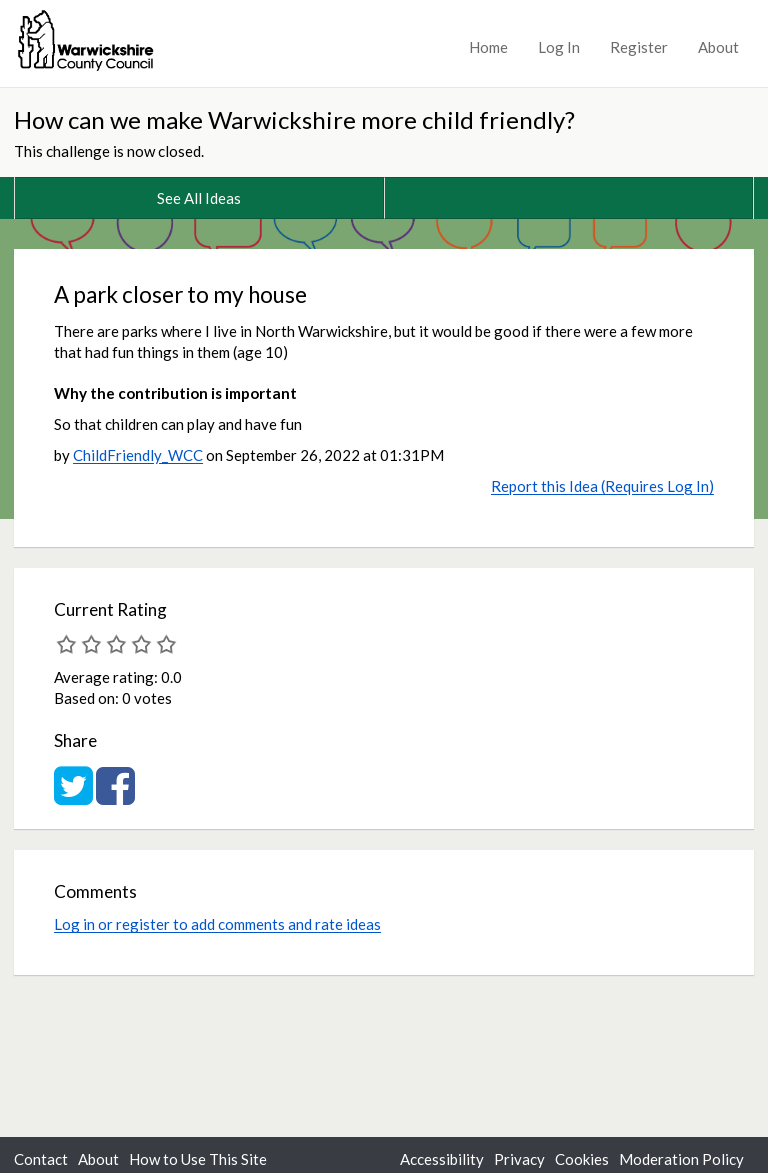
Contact (41, 1159)
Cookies (582, 1159)
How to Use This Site (198, 1159)
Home (488, 47)
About (718, 47)
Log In (559, 47)
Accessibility (442, 1159)
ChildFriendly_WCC (138, 455)
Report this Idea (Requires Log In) (602, 486)
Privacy (519, 1159)
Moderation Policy (681, 1159)
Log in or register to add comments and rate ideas (217, 924)
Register (639, 47)
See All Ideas (199, 198)
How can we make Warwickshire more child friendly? (294, 119)
